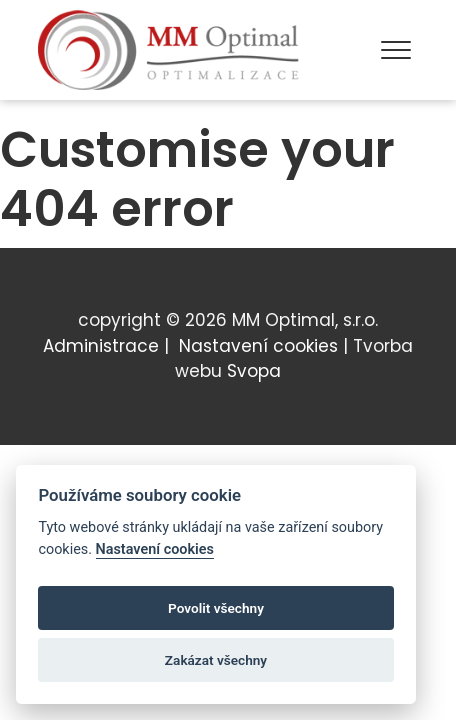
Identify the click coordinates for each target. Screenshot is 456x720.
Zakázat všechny (216, 662)
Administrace (101, 346)
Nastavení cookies (258, 346)
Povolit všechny (216, 610)
